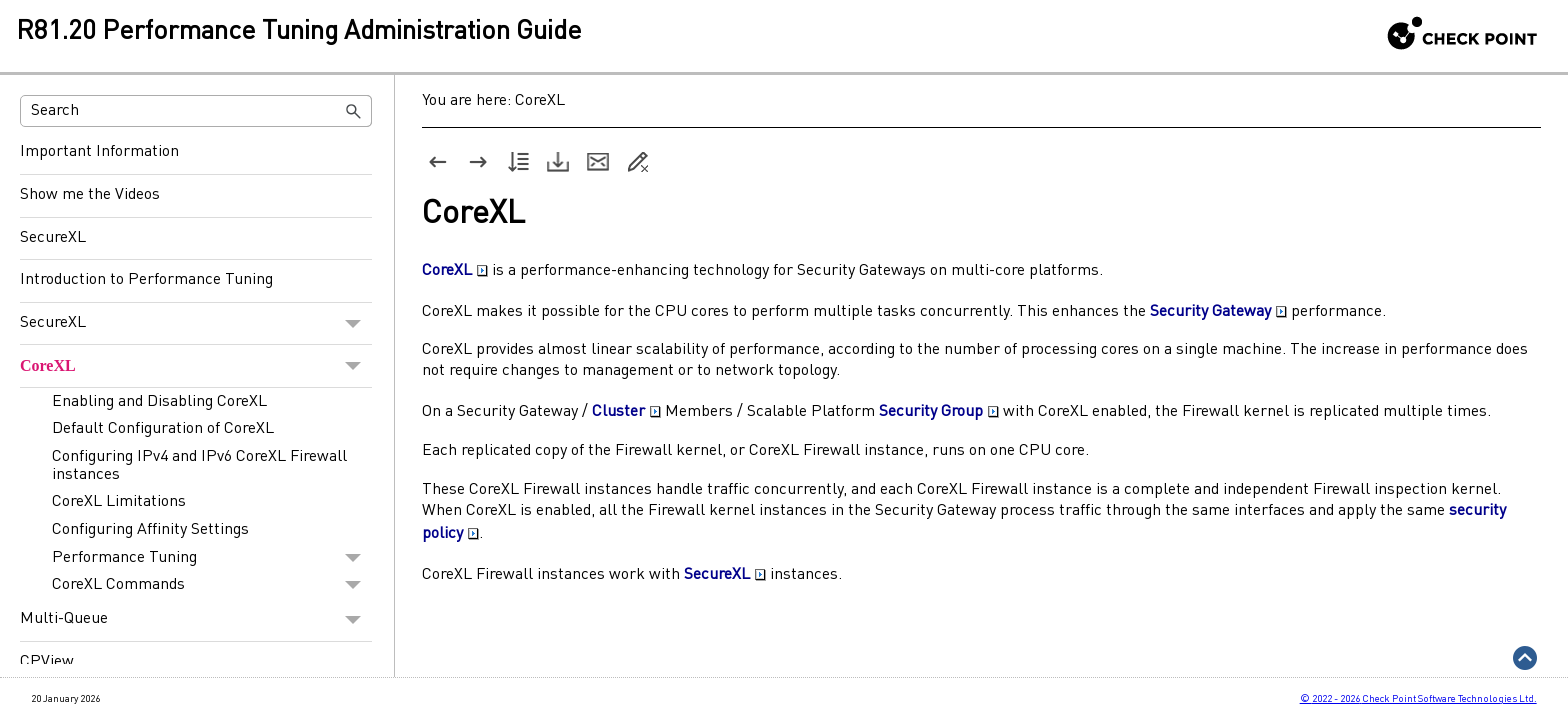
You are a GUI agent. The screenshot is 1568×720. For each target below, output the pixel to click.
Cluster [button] (626, 412)
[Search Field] (196, 111)
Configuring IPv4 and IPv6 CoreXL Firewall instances (199, 466)
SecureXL (53, 238)
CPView (47, 662)
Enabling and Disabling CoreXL (159, 402)
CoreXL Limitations (119, 502)
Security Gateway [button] (1218, 312)
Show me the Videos (90, 195)
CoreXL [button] (455, 271)
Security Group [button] (939, 412)
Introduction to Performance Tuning (146, 280)
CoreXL (196, 366)
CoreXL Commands (212, 585)
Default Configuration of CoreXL (163, 429)
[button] (354, 111)
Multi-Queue (196, 620)
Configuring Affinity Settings (150, 530)
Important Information (99, 152)
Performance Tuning (212, 558)
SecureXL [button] (725, 575)
